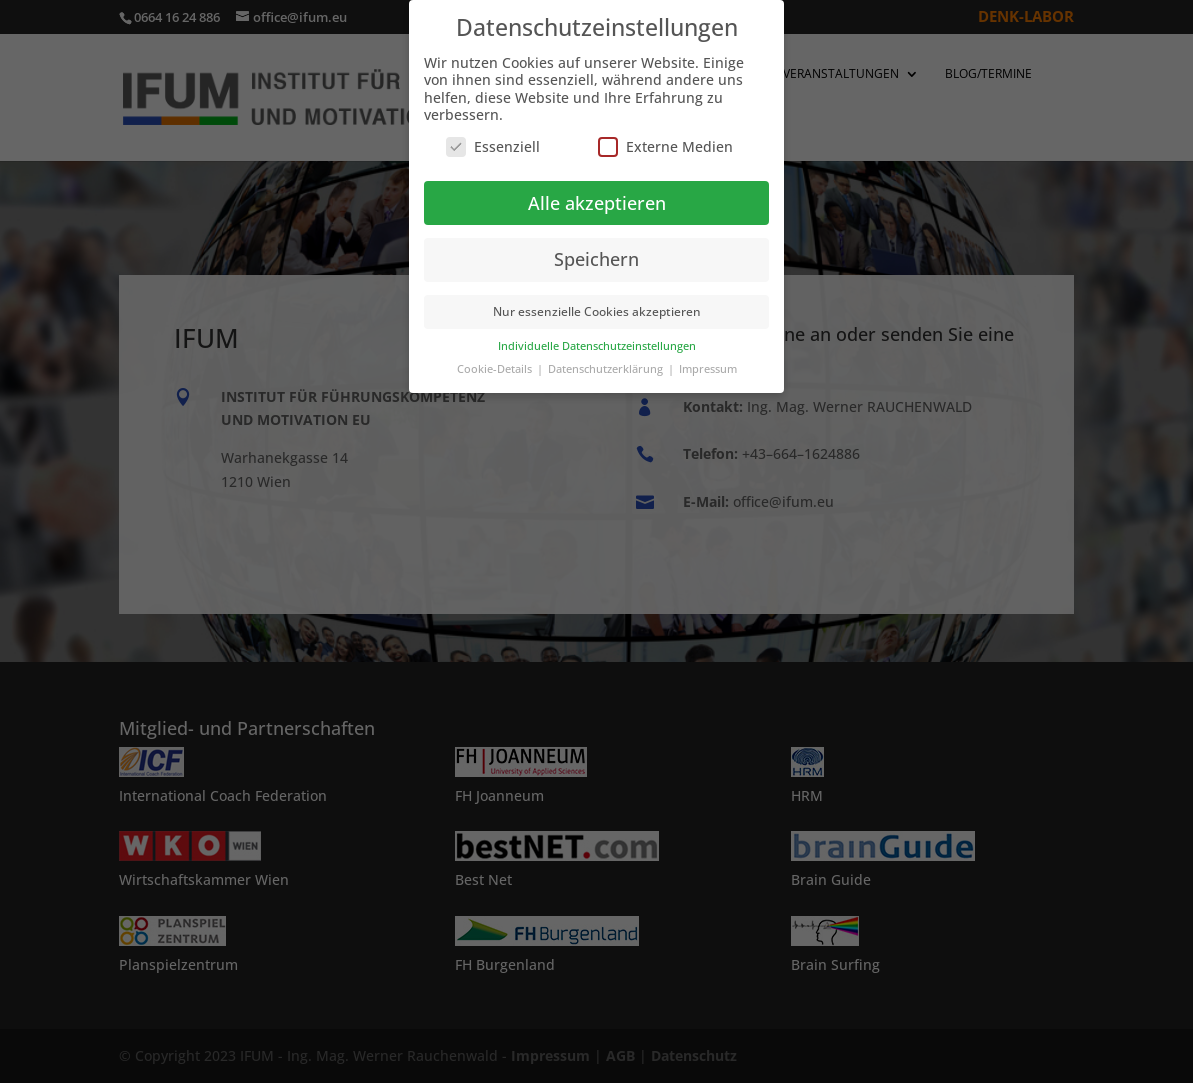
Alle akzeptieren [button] (597, 203)
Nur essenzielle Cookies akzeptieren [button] (597, 311)
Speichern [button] (596, 259)
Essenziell (493, 146)
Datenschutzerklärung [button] (607, 369)
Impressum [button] (708, 369)
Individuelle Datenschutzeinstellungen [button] (597, 346)
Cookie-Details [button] (496, 369)
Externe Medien (665, 146)
